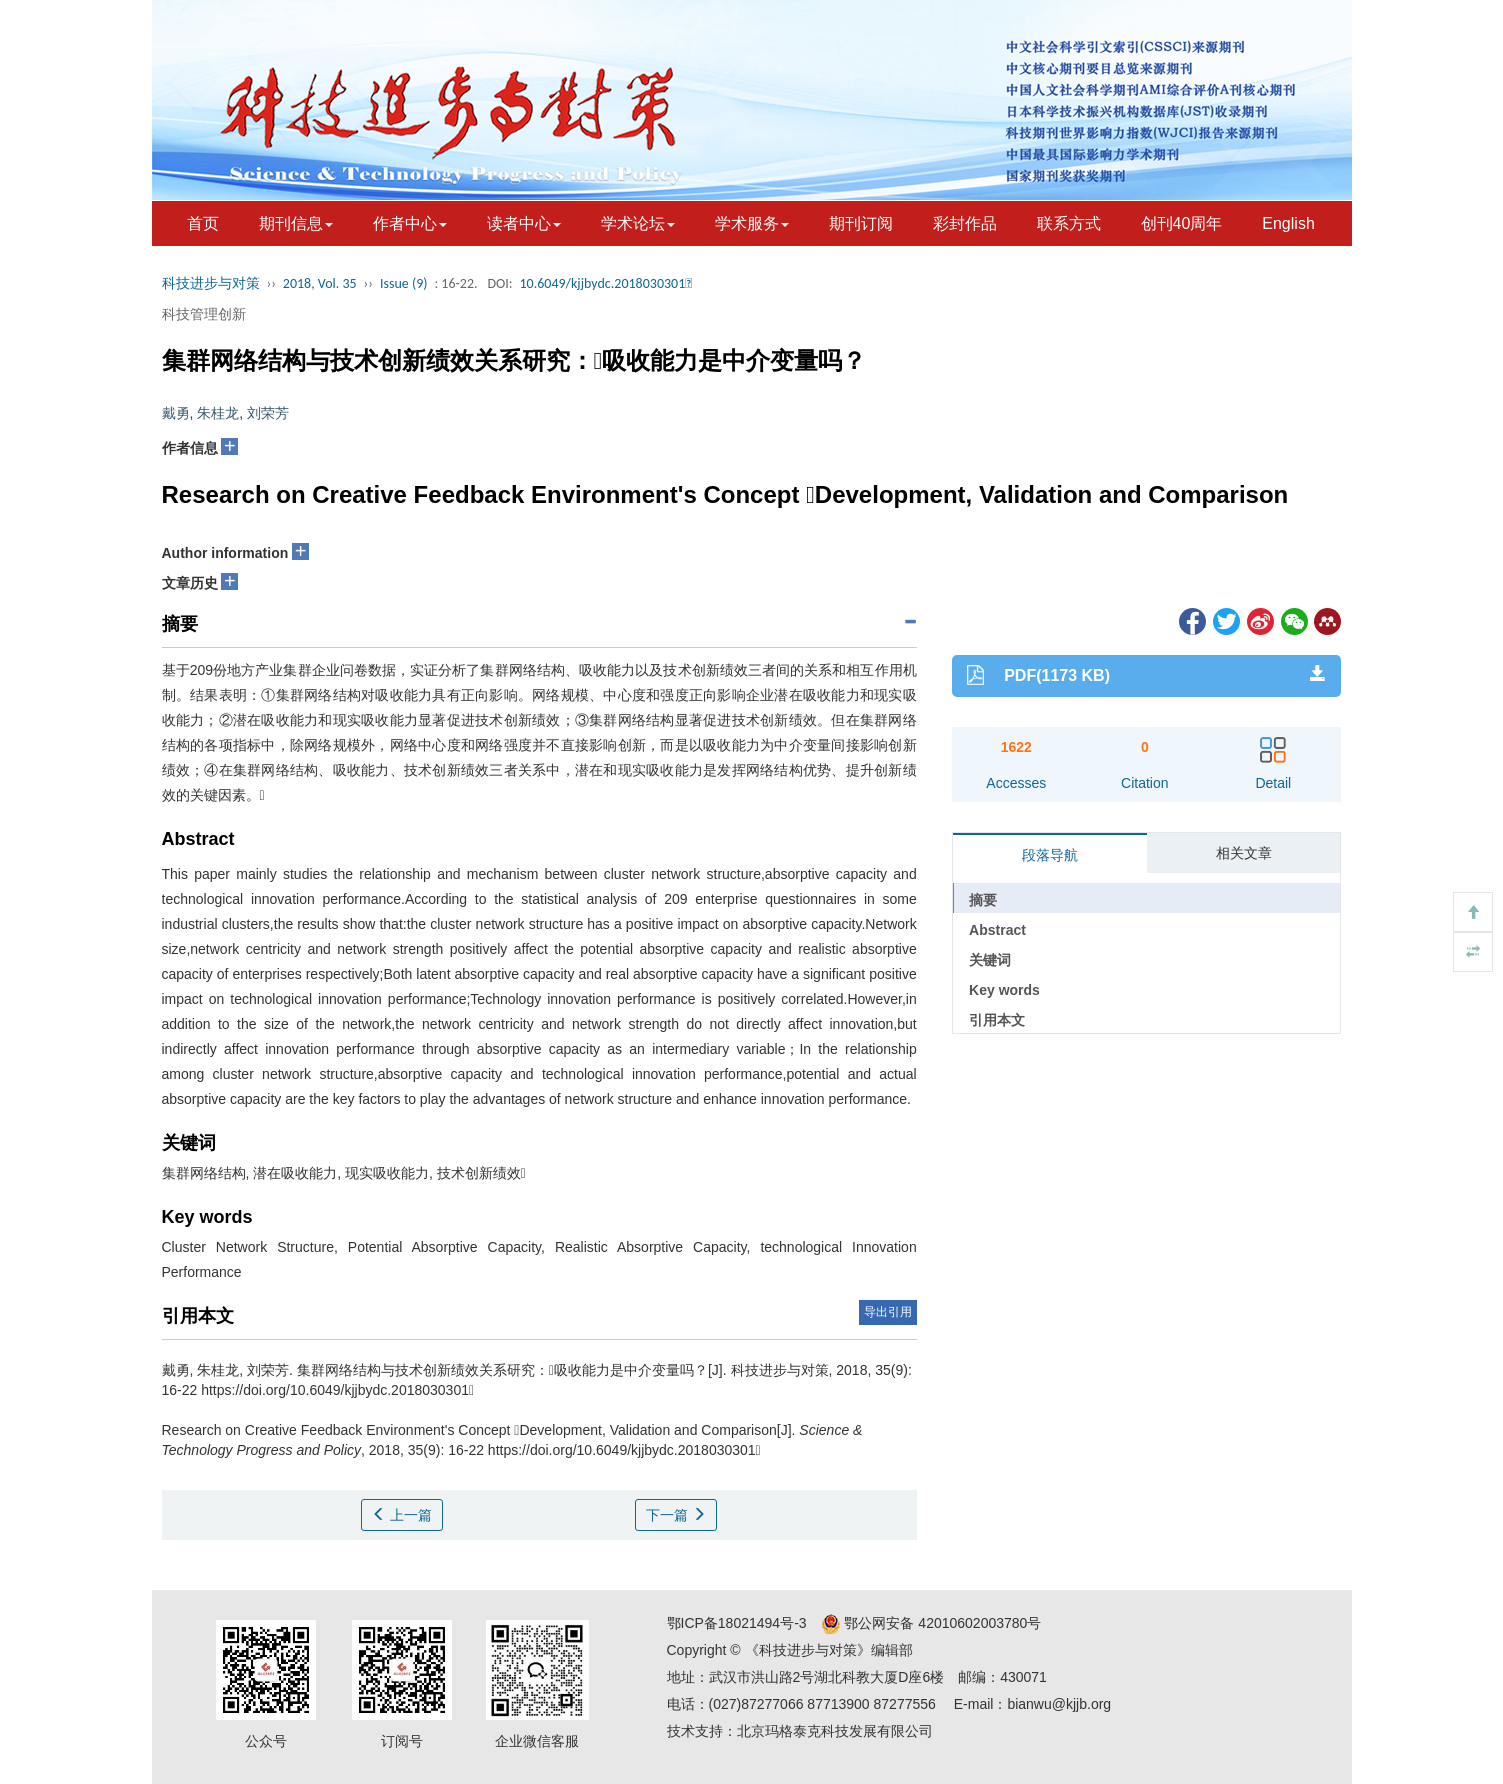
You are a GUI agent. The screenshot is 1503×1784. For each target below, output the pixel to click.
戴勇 (176, 413)
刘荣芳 (268, 413)
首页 (203, 223)
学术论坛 (638, 223)
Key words (1004, 990)
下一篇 (676, 1515)
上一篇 (402, 1515)
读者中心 (524, 223)
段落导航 (1050, 855)
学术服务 (752, 223)
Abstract (997, 930)
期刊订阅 (861, 223)
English (1288, 223)
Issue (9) (404, 283)
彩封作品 (965, 223)
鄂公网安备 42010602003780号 (931, 1623)
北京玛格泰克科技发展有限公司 (835, 1731)
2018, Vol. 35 (320, 283)
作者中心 (410, 223)
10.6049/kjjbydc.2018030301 (605, 283)
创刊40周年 (1182, 223)
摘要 (983, 900)
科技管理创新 (204, 314)
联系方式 (1069, 223)
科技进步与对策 (211, 283)
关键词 (990, 960)
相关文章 (1244, 853)
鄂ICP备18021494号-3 (737, 1623)
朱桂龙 (218, 413)
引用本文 (997, 1020)
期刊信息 (296, 223)
